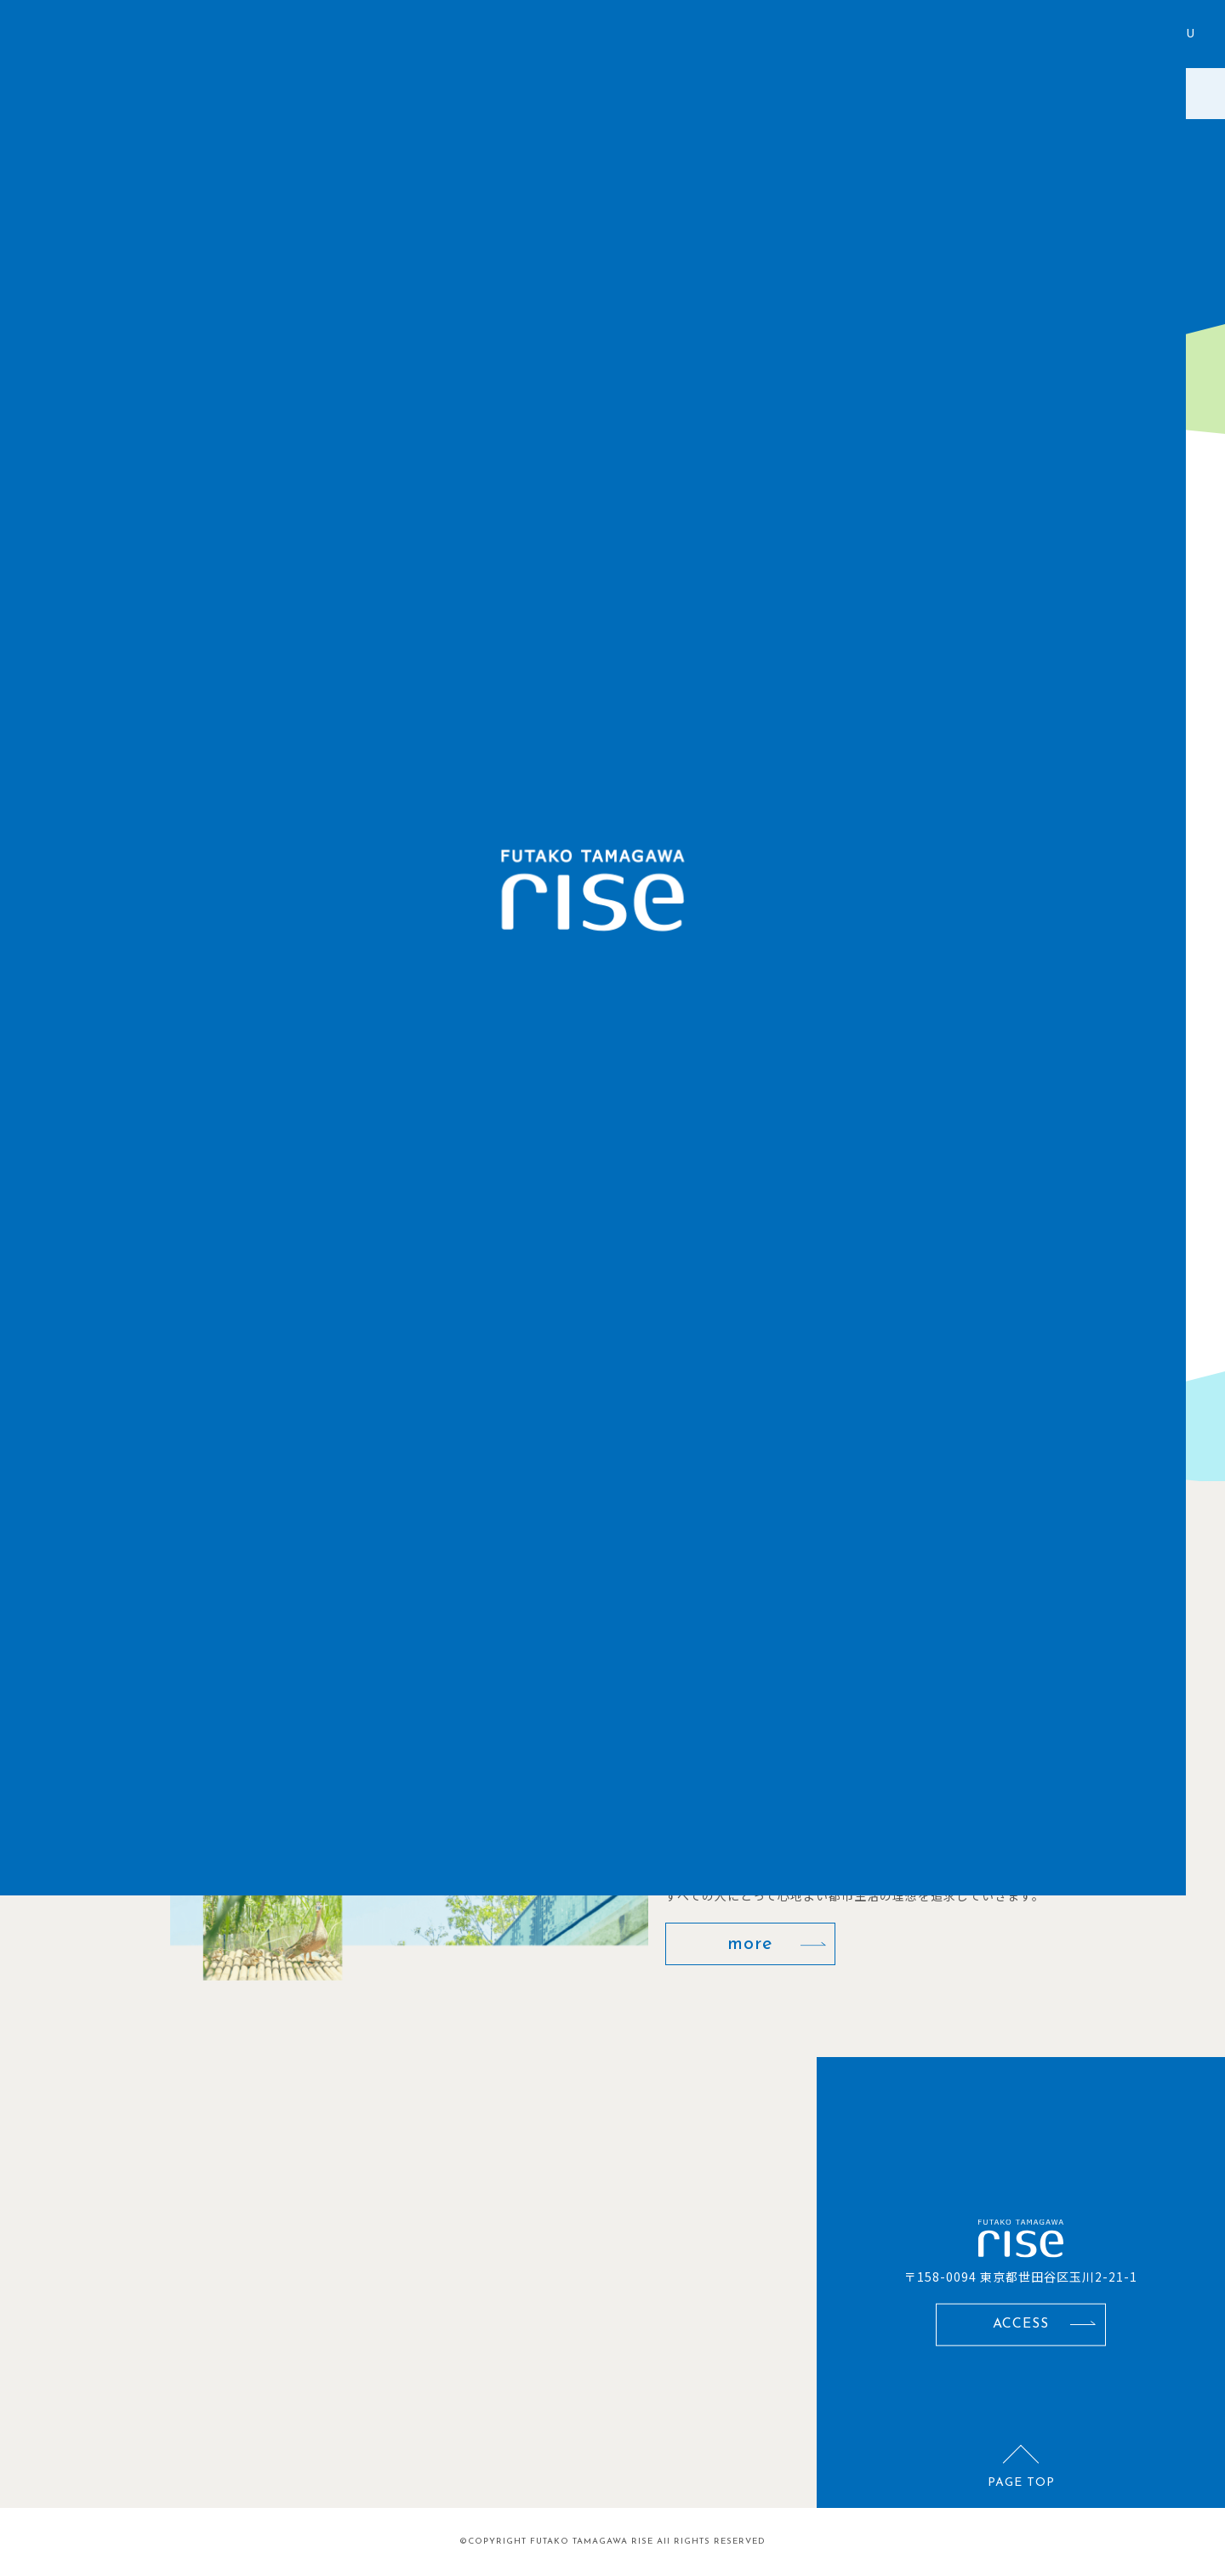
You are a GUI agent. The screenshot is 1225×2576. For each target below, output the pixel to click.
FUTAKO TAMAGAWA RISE (591, 2541)
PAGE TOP (1021, 2482)
